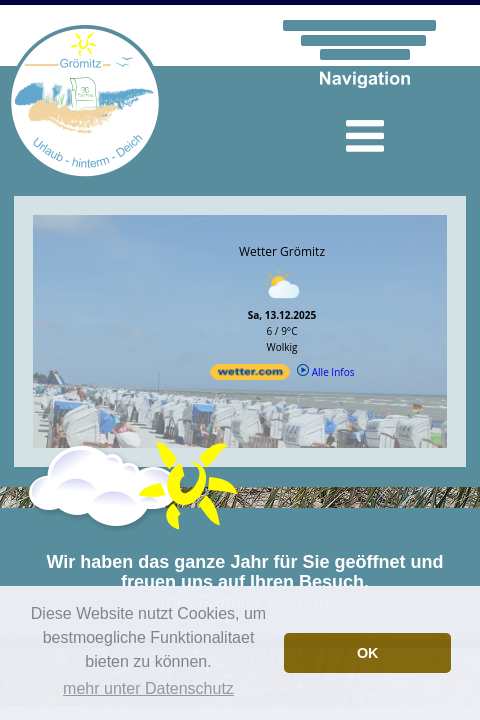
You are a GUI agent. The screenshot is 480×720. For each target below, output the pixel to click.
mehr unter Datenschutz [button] (148, 688)
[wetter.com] (250, 376)
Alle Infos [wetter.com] (325, 372)
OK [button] (368, 653)
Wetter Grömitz (282, 251)
